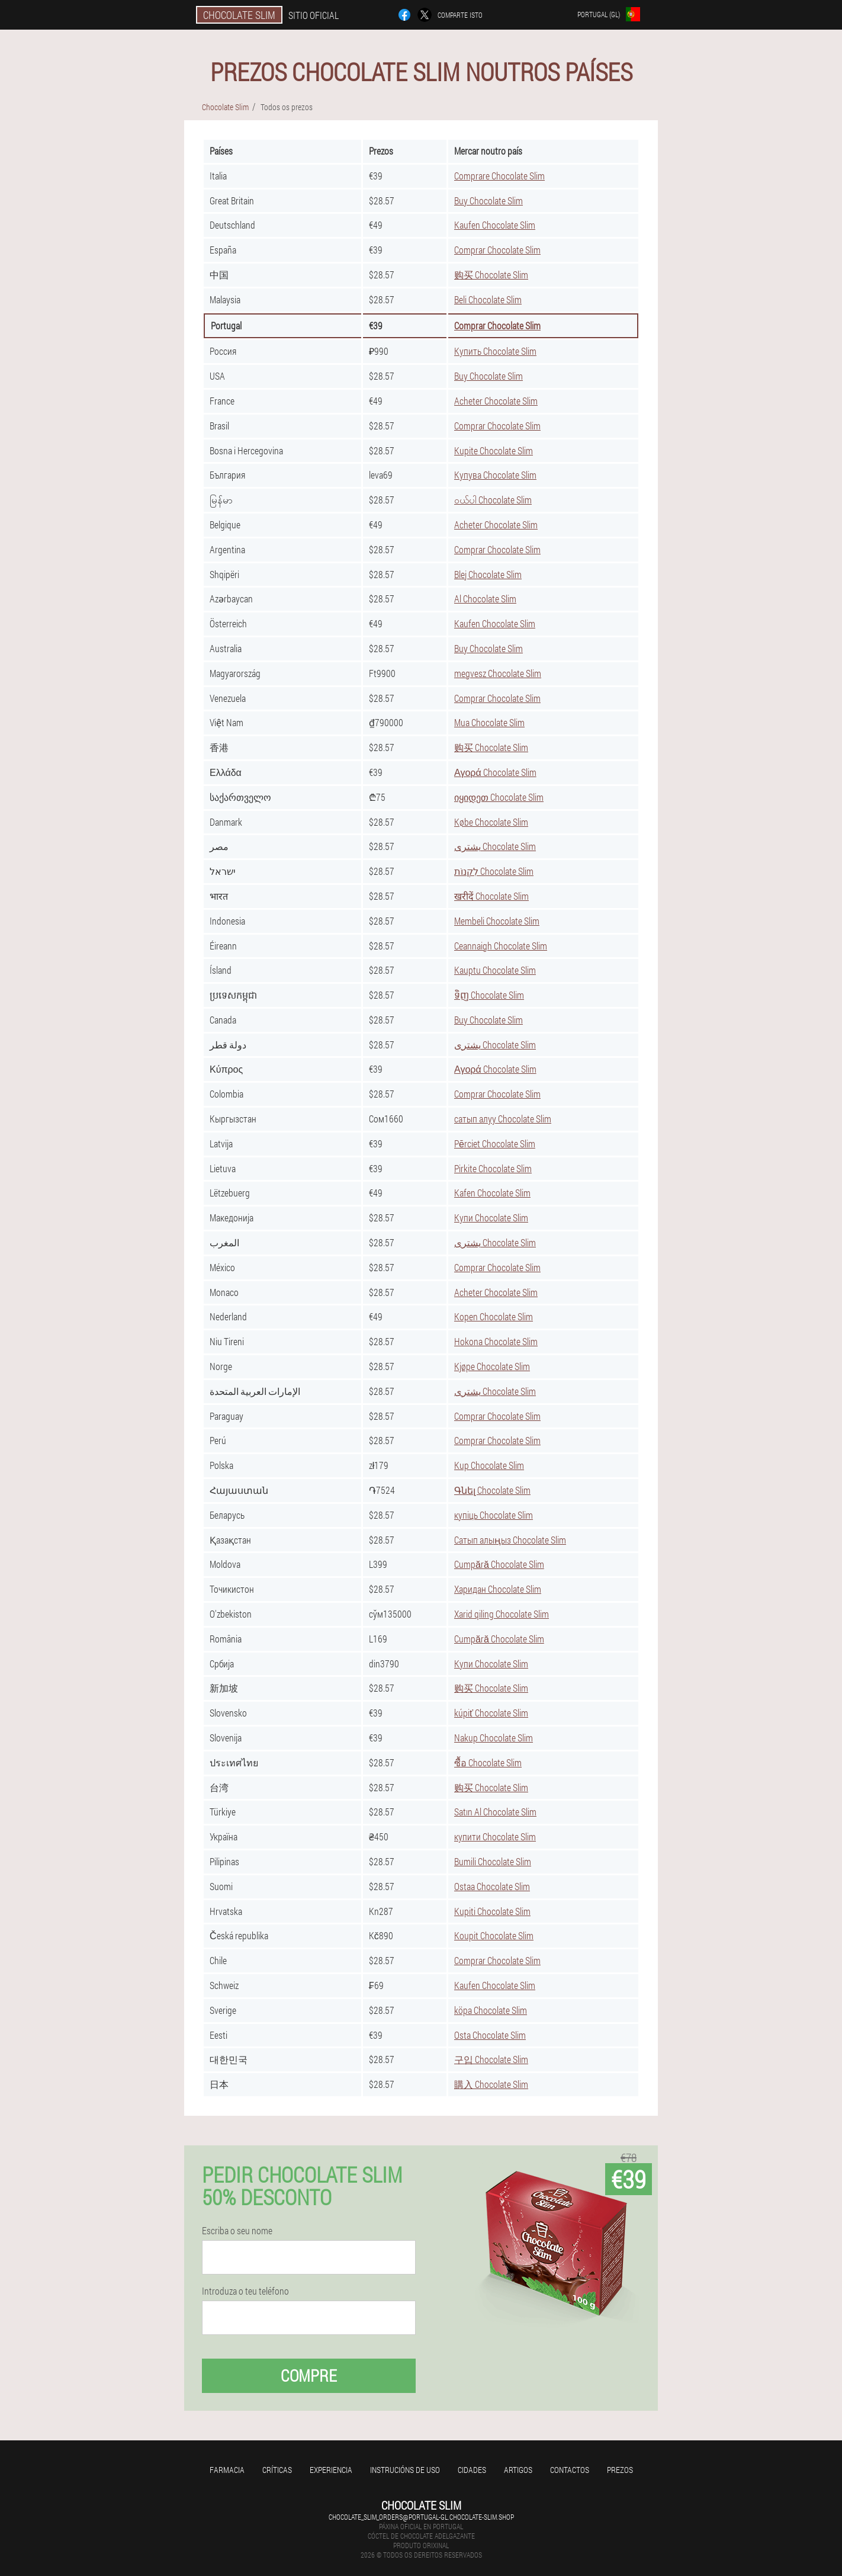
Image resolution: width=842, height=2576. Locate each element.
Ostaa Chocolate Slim (492, 1886)
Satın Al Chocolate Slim (495, 1811)
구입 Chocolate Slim (491, 2059)
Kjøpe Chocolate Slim (492, 1366)
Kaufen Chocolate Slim (494, 225)
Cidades (472, 2469)
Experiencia (331, 2469)
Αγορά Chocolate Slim (495, 772)
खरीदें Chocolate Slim (491, 896)
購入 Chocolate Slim (491, 2084)
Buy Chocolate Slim (488, 200)
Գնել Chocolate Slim (492, 1490)
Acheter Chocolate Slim (496, 400)
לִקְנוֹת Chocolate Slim (494, 871)
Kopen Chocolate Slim (493, 1316)
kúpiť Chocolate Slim (491, 1712)
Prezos (620, 2469)
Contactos (569, 2469)
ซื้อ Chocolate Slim (488, 1762)
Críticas (277, 2469)
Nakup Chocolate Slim (493, 1737)
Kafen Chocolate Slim (492, 1192)
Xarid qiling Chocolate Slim (501, 1614)
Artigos (518, 2469)
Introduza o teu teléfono (245, 2291)
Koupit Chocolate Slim (494, 1935)
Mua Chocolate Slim (489, 722)
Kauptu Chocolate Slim (495, 970)
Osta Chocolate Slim (490, 2035)
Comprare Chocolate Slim (499, 175)
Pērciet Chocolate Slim (494, 1143)
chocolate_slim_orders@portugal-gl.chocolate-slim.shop (421, 2517)
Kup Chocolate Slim (489, 1465)
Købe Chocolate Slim (491, 822)
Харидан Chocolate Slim (497, 1589)
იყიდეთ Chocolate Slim (499, 797)
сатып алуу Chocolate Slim (502, 1118)
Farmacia (227, 2469)
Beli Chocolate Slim (488, 299)
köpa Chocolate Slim (490, 2010)
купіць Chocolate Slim (493, 1515)
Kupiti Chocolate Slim (492, 1911)
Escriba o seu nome (237, 2230)
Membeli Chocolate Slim (496, 921)
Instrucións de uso (405, 2469)
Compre (309, 2375)
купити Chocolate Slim (495, 1836)
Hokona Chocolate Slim (496, 1341)
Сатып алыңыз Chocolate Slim (510, 1540)
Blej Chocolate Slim (488, 574)
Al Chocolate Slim (485, 598)
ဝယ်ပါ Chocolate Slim (493, 499)
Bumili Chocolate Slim (492, 1861)
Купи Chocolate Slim (491, 1217)
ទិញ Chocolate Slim (489, 995)
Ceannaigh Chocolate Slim (500, 945)
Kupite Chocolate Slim (493, 450)
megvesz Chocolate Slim (497, 673)
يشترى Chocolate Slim (495, 846)
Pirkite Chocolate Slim (493, 1168)
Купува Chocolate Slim (495, 475)
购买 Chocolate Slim (491, 274)
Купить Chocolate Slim (495, 351)
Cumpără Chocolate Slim (499, 1564)
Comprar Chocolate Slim (497, 249)
